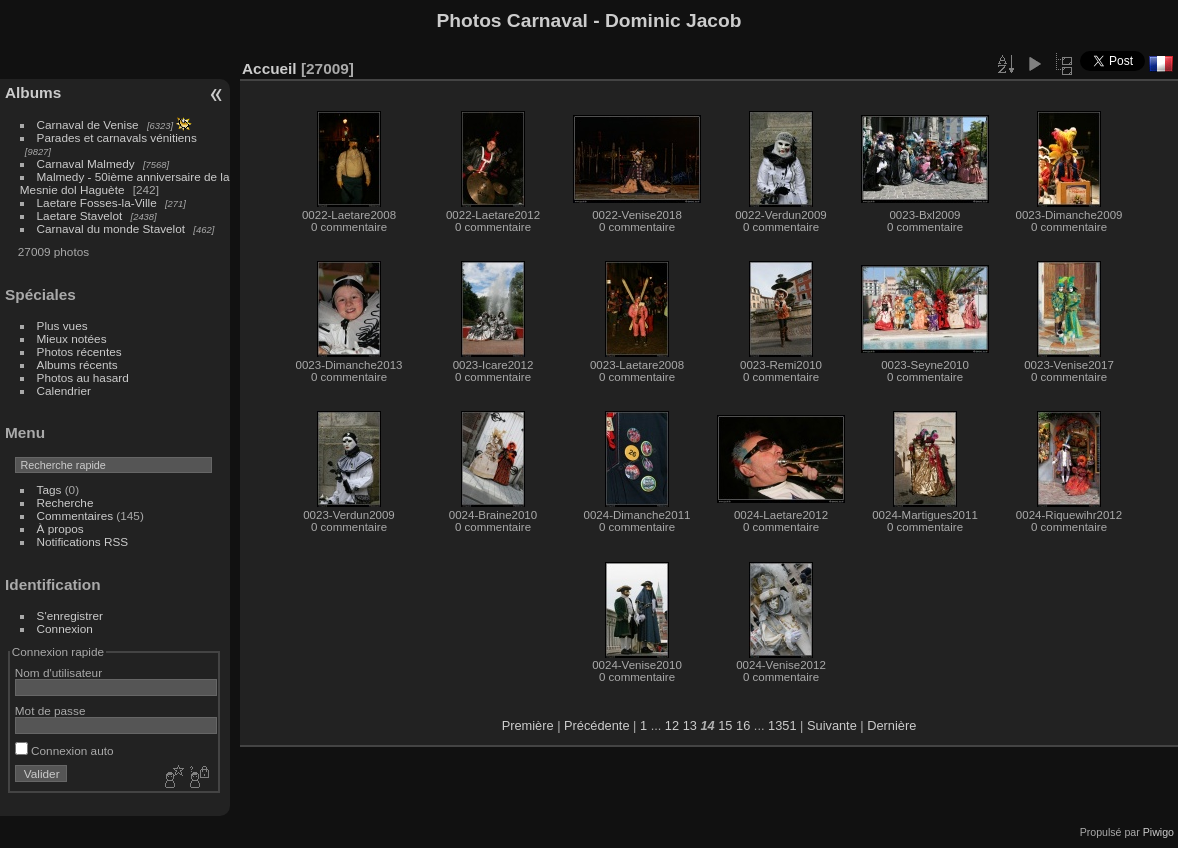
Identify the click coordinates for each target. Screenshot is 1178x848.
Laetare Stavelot (80, 215)
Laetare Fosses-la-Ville (97, 202)
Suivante (832, 725)
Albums (33, 92)
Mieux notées (72, 338)
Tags (49, 489)
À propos (60, 528)
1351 (782, 725)
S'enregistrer (70, 615)
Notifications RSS (83, 541)
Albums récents (77, 364)
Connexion (65, 628)
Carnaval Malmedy (86, 163)
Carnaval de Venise (88, 124)
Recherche (65, 502)
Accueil (269, 68)
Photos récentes (79, 351)
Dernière (891, 725)
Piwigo (1158, 832)
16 (743, 725)
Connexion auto (64, 750)
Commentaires (75, 515)
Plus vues (62, 325)
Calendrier (64, 390)
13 (690, 725)
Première (528, 725)
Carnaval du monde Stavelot (111, 228)
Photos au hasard (83, 377)
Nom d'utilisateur (58, 672)
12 (672, 725)
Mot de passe (50, 710)
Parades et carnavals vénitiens (117, 137)
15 (725, 725)
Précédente (596, 725)
